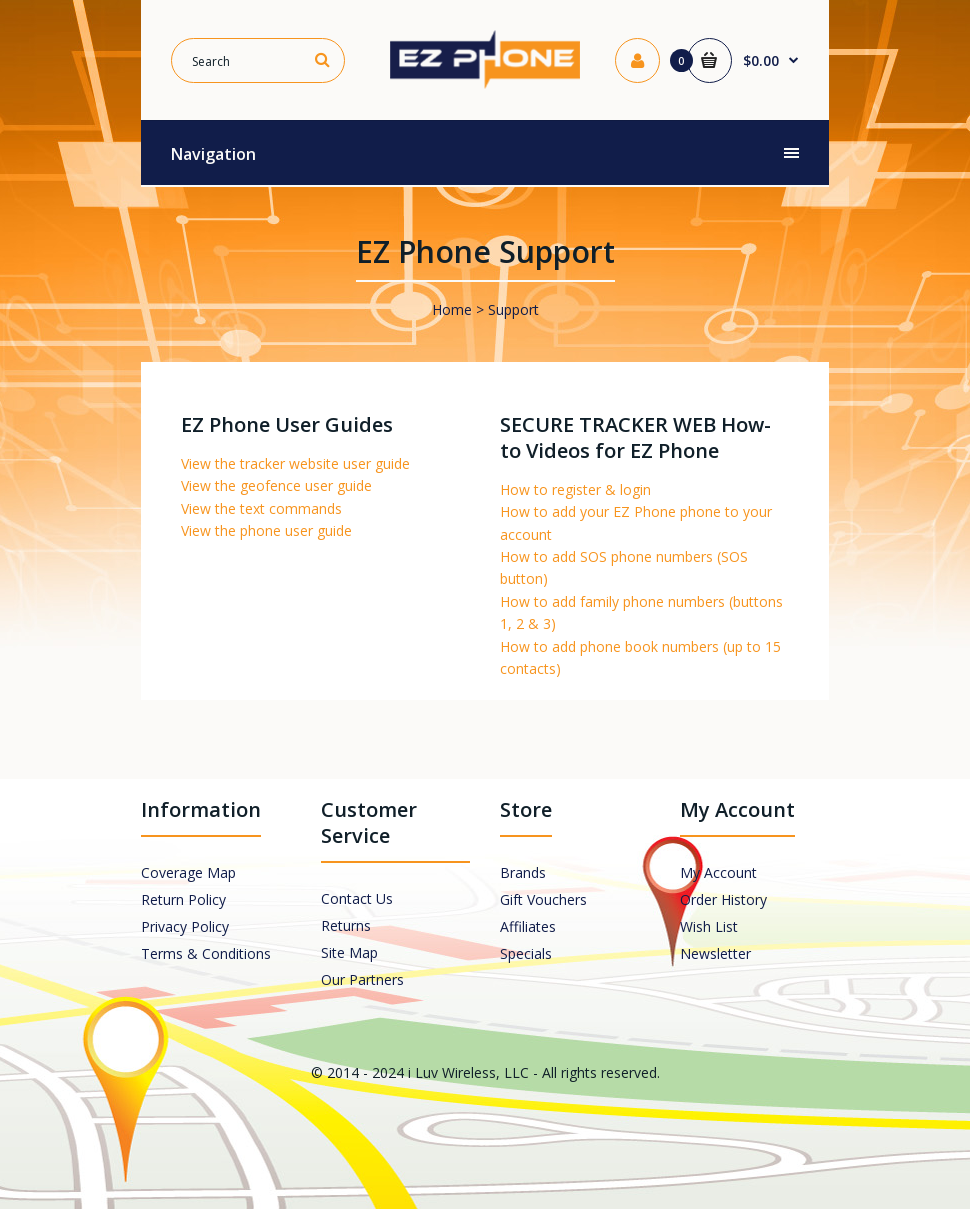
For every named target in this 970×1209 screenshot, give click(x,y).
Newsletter (715, 953)
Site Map (349, 952)
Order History (723, 899)
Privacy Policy (185, 926)
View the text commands (261, 508)
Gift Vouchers (543, 899)
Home (452, 309)
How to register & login (575, 489)
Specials (526, 953)
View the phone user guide (266, 530)
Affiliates (528, 926)
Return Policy (183, 899)
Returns (346, 925)
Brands (523, 872)
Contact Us (357, 898)
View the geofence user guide (276, 485)
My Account (718, 872)
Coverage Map (188, 872)
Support (513, 309)
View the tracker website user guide (295, 463)
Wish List (709, 926)
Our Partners (362, 979)
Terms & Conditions (206, 953)
